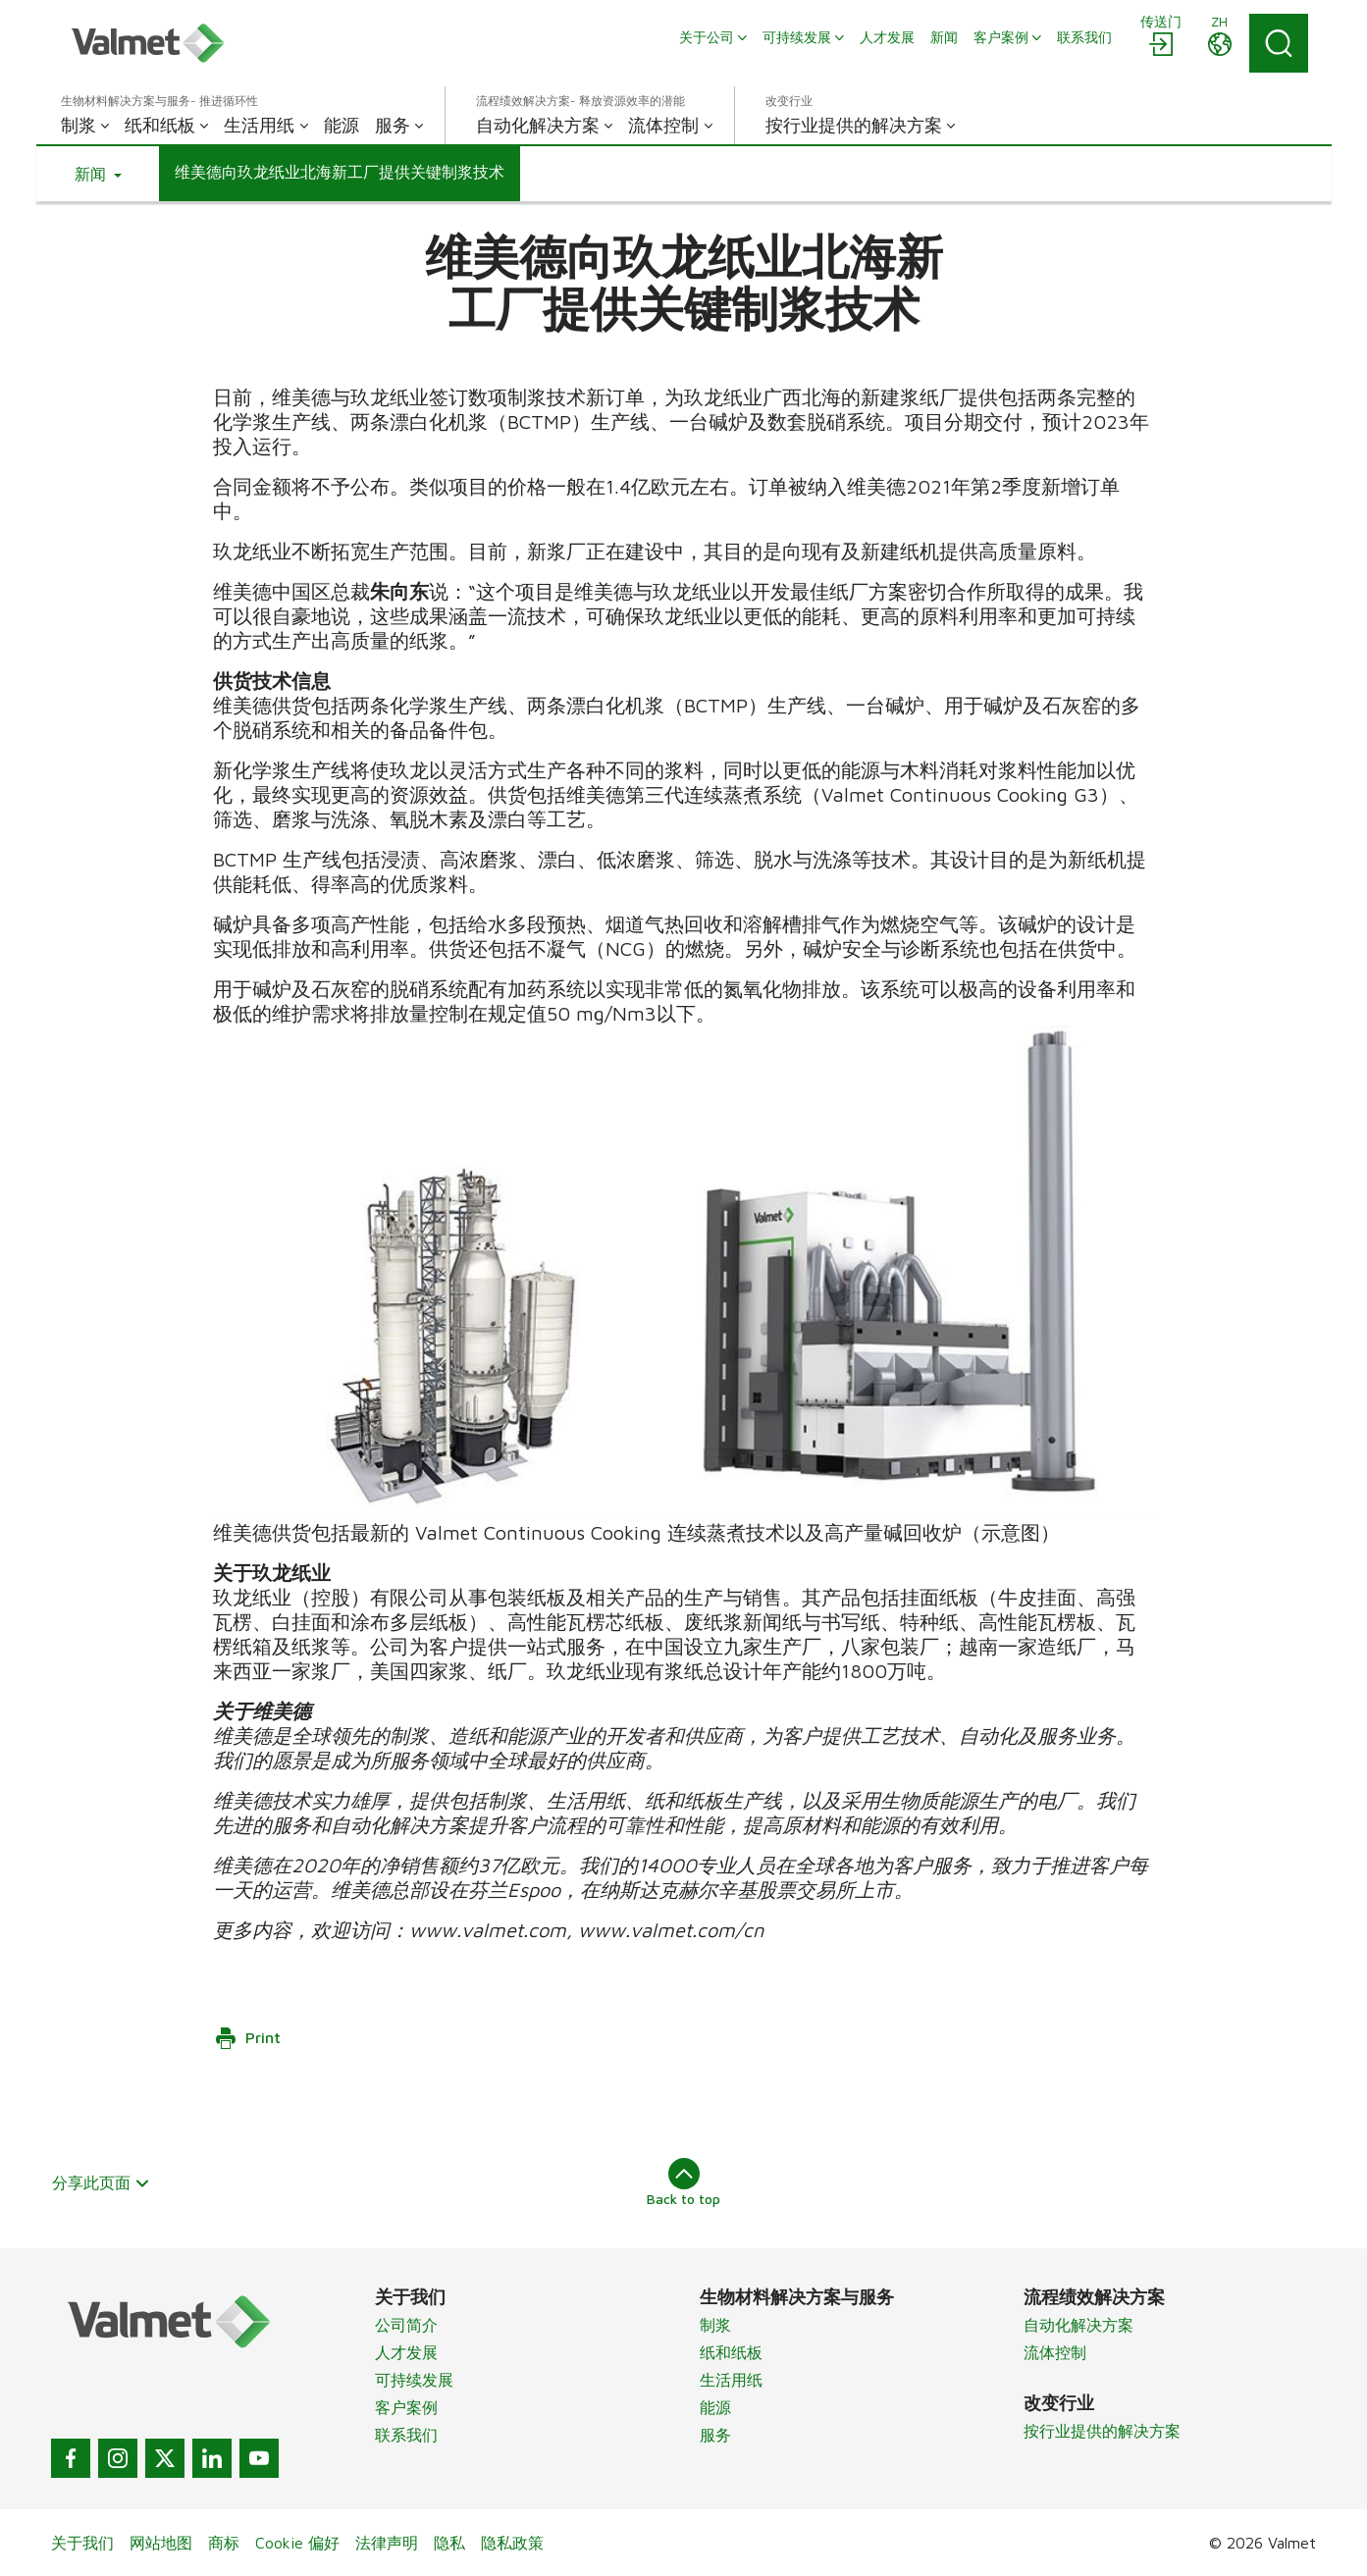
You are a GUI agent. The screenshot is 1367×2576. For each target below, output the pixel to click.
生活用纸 (731, 2380)
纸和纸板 (731, 2352)
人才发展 (406, 2352)
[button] (98, 174)
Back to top (683, 2182)
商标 (223, 2542)
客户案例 (406, 2407)
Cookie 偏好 (297, 2542)
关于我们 (82, 2542)
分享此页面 (101, 2182)
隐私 (449, 2542)
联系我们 (406, 2435)
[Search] (1278, 43)
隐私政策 (512, 2542)
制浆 (715, 2325)
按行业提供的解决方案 (1102, 2431)
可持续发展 (414, 2380)
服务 (715, 2435)
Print (247, 2038)
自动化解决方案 (1078, 2325)
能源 (715, 2407)
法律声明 (386, 2542)
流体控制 (1055, 2352)
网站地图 (161, 2542)
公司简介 (406, 2325)
